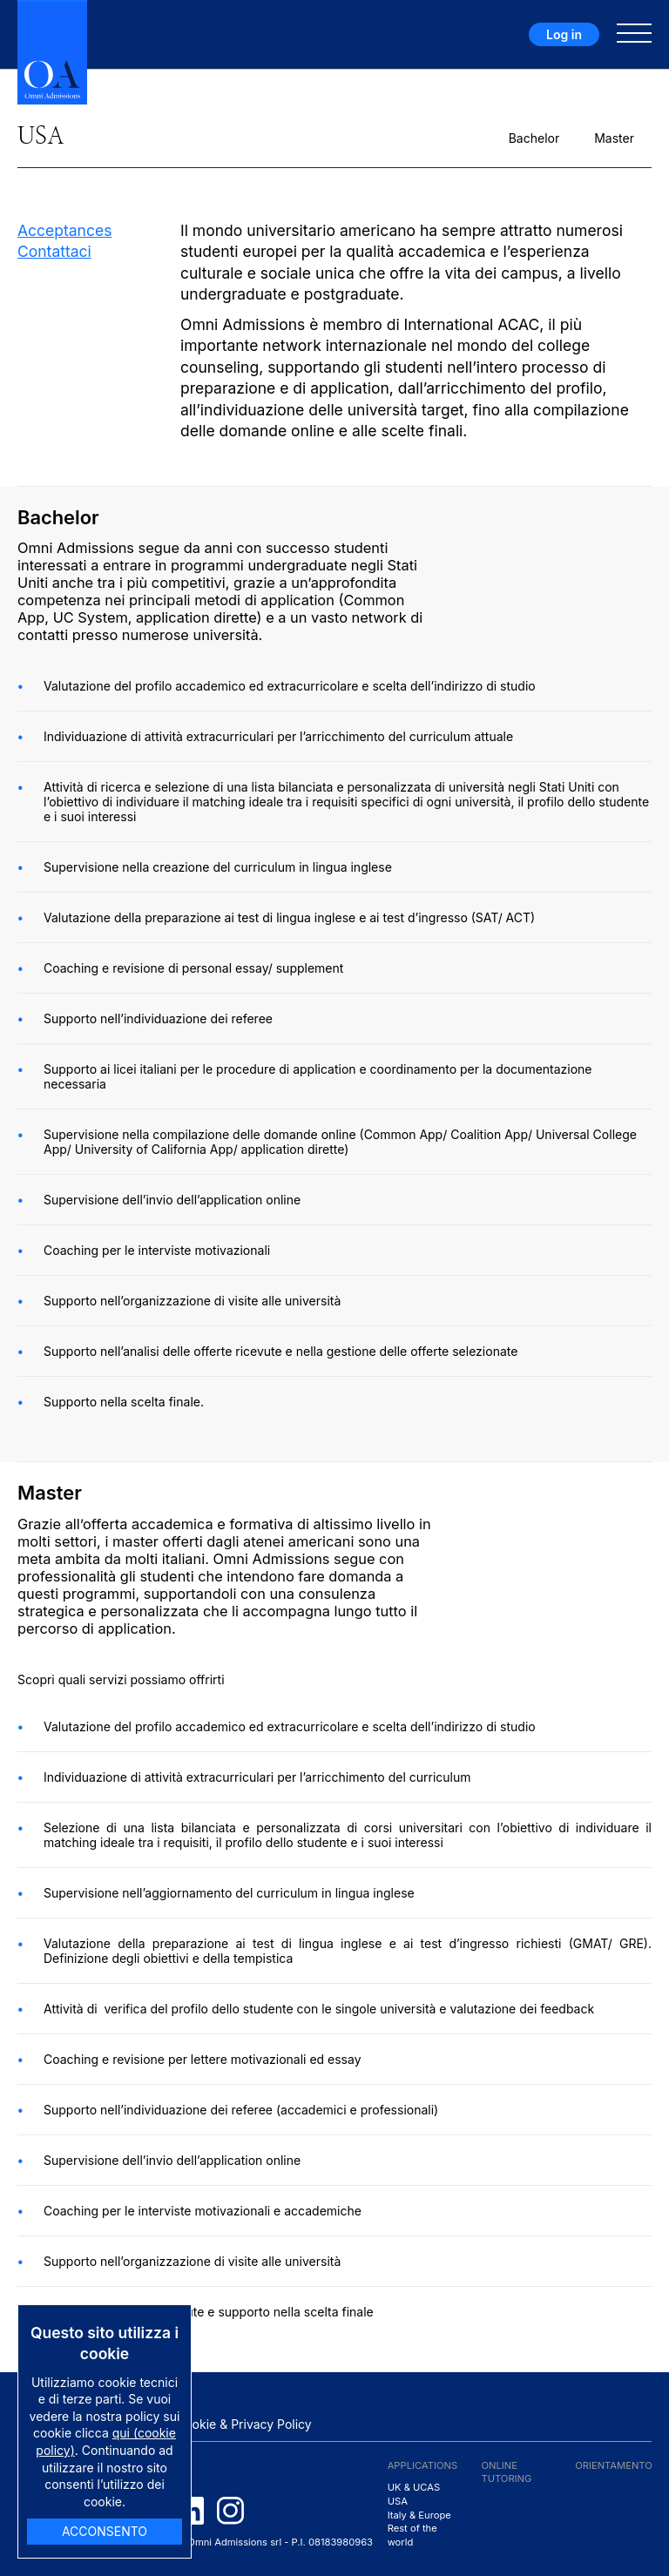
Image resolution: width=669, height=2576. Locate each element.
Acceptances (64, 230)
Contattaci (54, 251)
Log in (564, 34)
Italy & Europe (419, 2515)
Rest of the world (412, 2535)
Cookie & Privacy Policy (244, 2424)
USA (398, 2501)
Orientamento (613, 2465)
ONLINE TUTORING (506, 2472)
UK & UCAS (414, 2487)
